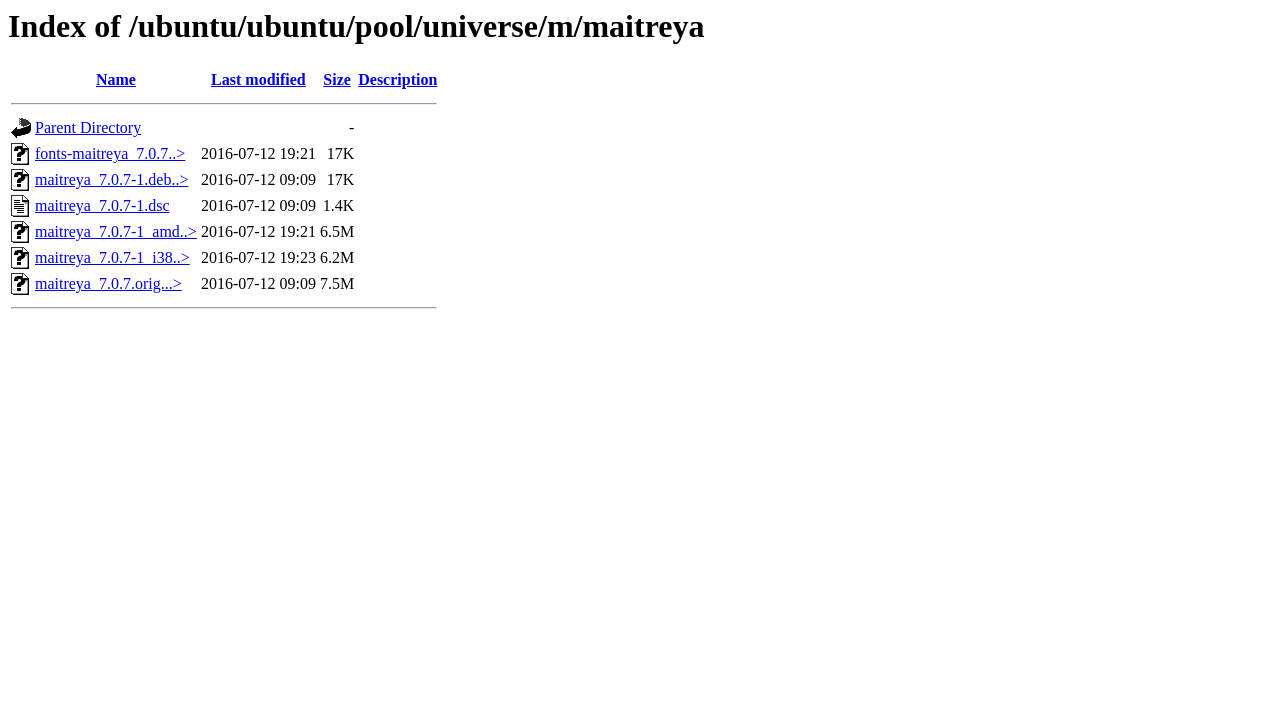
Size (337, 79)
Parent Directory (88, 127)
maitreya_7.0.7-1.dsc (102, 205)
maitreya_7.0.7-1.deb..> (111, 179)
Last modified (258, 79)
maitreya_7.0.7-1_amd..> (116, 231)
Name (116, 79)
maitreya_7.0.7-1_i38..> (112, 257)
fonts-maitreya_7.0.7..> (110, 153)
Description (397, 79)
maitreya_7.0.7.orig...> (108, 283)
